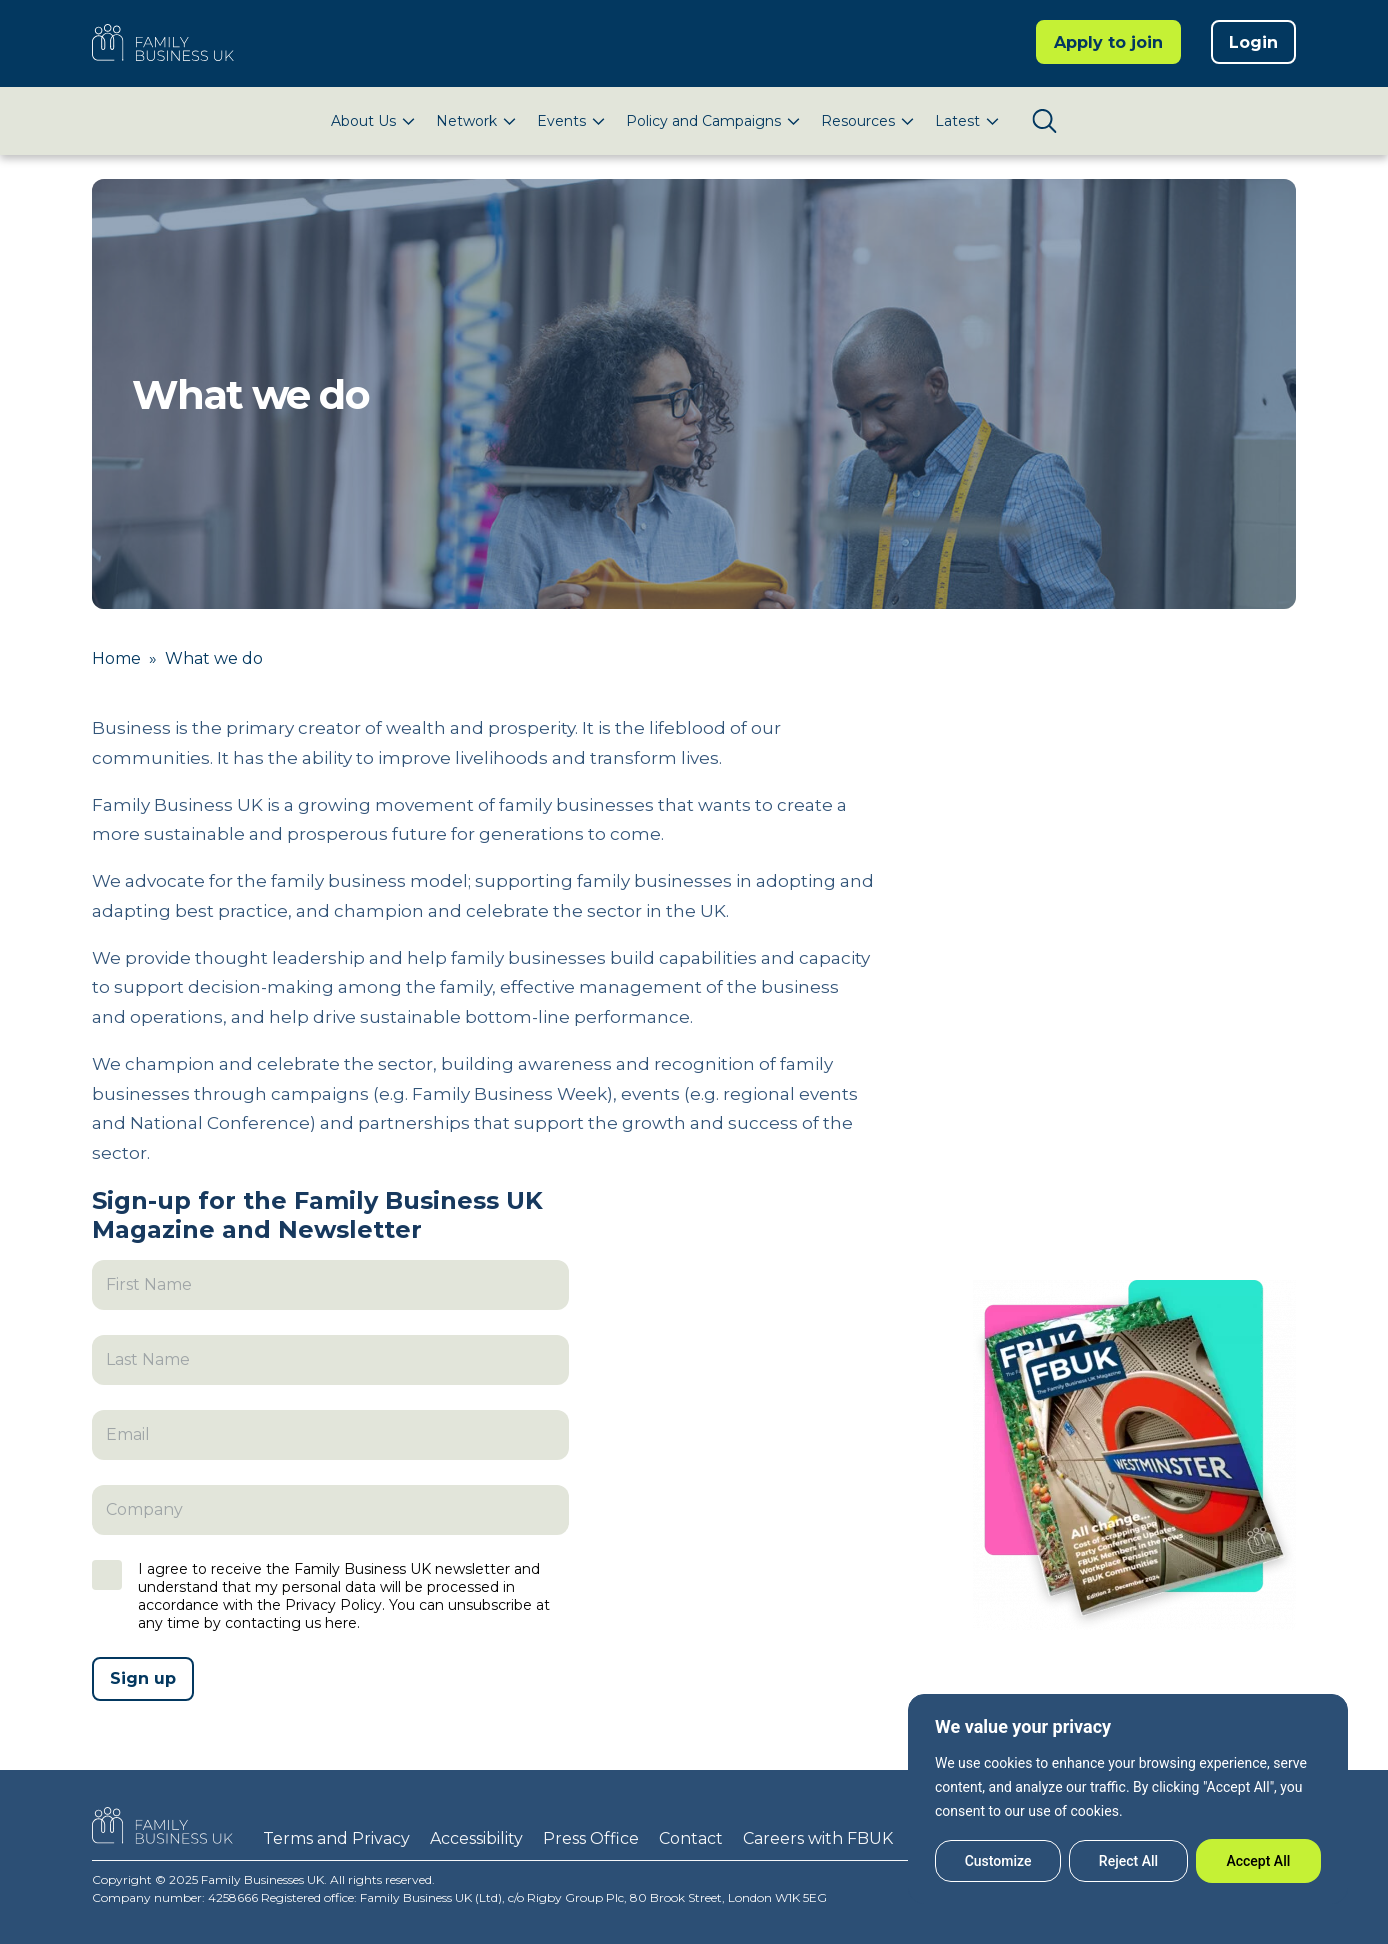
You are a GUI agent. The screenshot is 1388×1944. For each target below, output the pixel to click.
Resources (858, 121)
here (341, 1623)
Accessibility (476, 1838)
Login (1253, 42)
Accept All (1258, 1861)
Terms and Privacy (336, 1838)
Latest (957, 121)
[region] (1128, 1799)
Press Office (591, 1838)
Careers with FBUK (818, 1838)
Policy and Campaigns (703, 121)
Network (466, 121)
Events (561, 121)
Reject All (1128, 1861)
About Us (363, 121)
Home (116, 658)
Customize (998, 1861)
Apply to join (1108, 42)
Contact (691, 1838)
